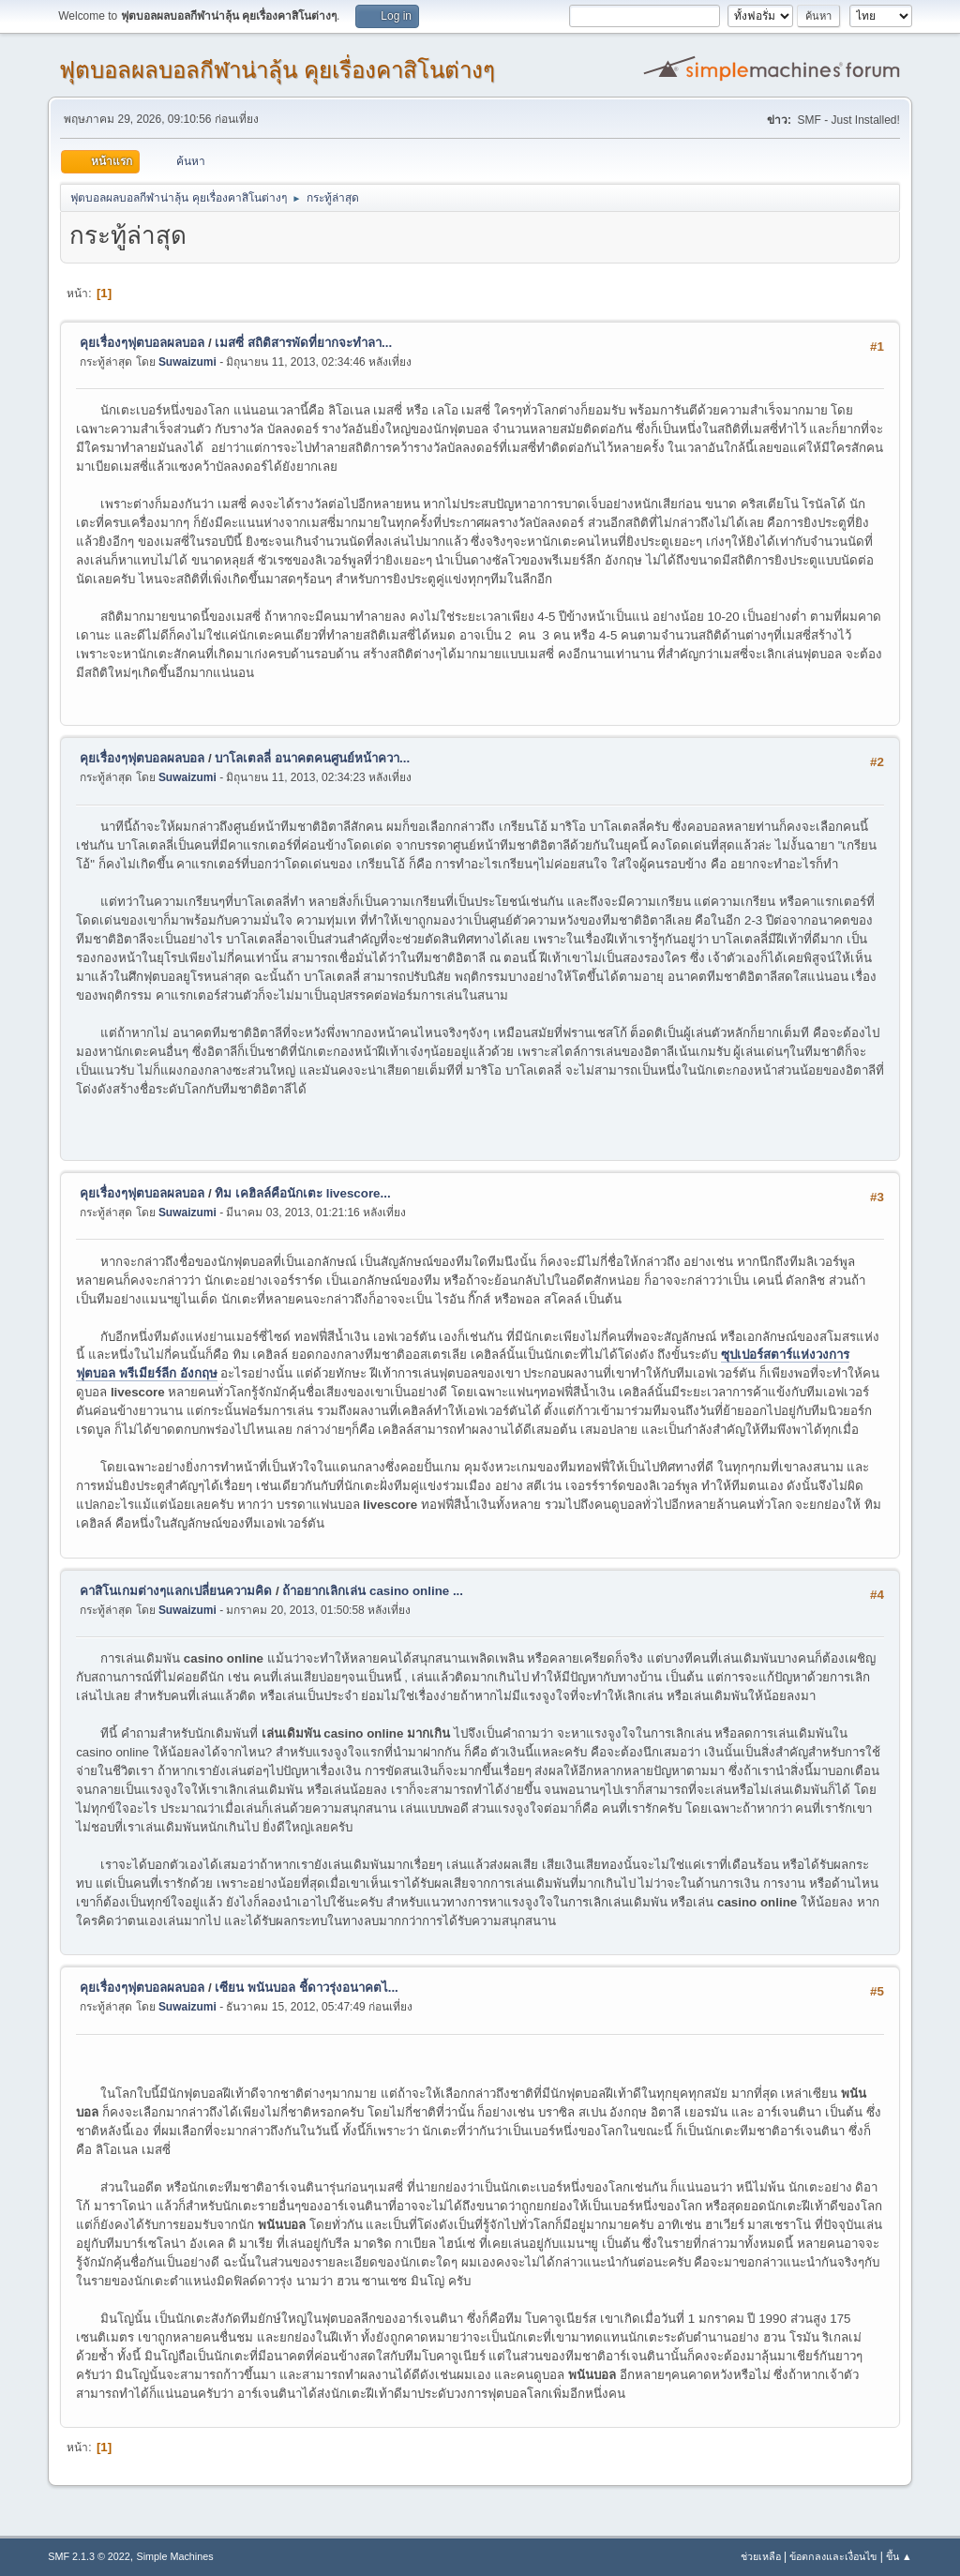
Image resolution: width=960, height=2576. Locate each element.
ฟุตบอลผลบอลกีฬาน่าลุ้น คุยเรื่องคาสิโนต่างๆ (277, 70)
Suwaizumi (187, 362)
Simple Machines (175, 2556)
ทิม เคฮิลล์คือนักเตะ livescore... (302, 1193)
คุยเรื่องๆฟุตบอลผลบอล (142, 343)
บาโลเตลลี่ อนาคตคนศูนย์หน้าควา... (312, 758)
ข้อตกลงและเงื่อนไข (833, 2556)
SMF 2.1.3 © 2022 (89, 2556)
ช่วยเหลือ (761, 2556)
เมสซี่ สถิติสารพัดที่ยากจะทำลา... (303, 343)
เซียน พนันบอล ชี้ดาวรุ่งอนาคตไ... (306, 1988)
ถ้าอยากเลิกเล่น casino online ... (372, 1591)
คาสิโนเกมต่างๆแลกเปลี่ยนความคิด (176, 1591)
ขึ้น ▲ (899, 2556)
